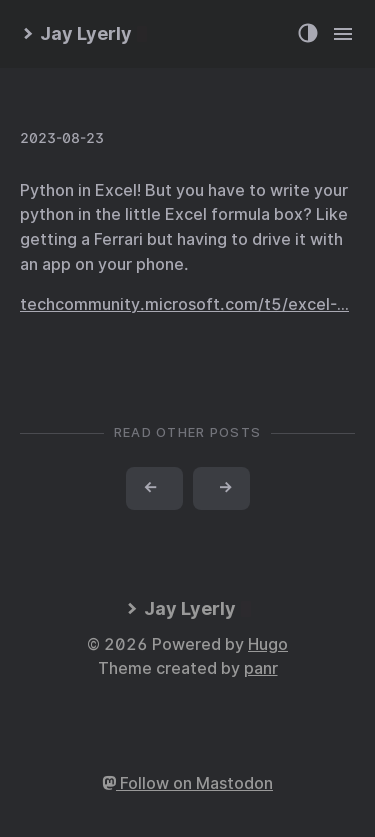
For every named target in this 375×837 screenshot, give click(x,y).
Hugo (268, 644)
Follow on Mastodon (187, 783)
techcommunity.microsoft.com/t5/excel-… (184, 304)
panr (261, 668)
